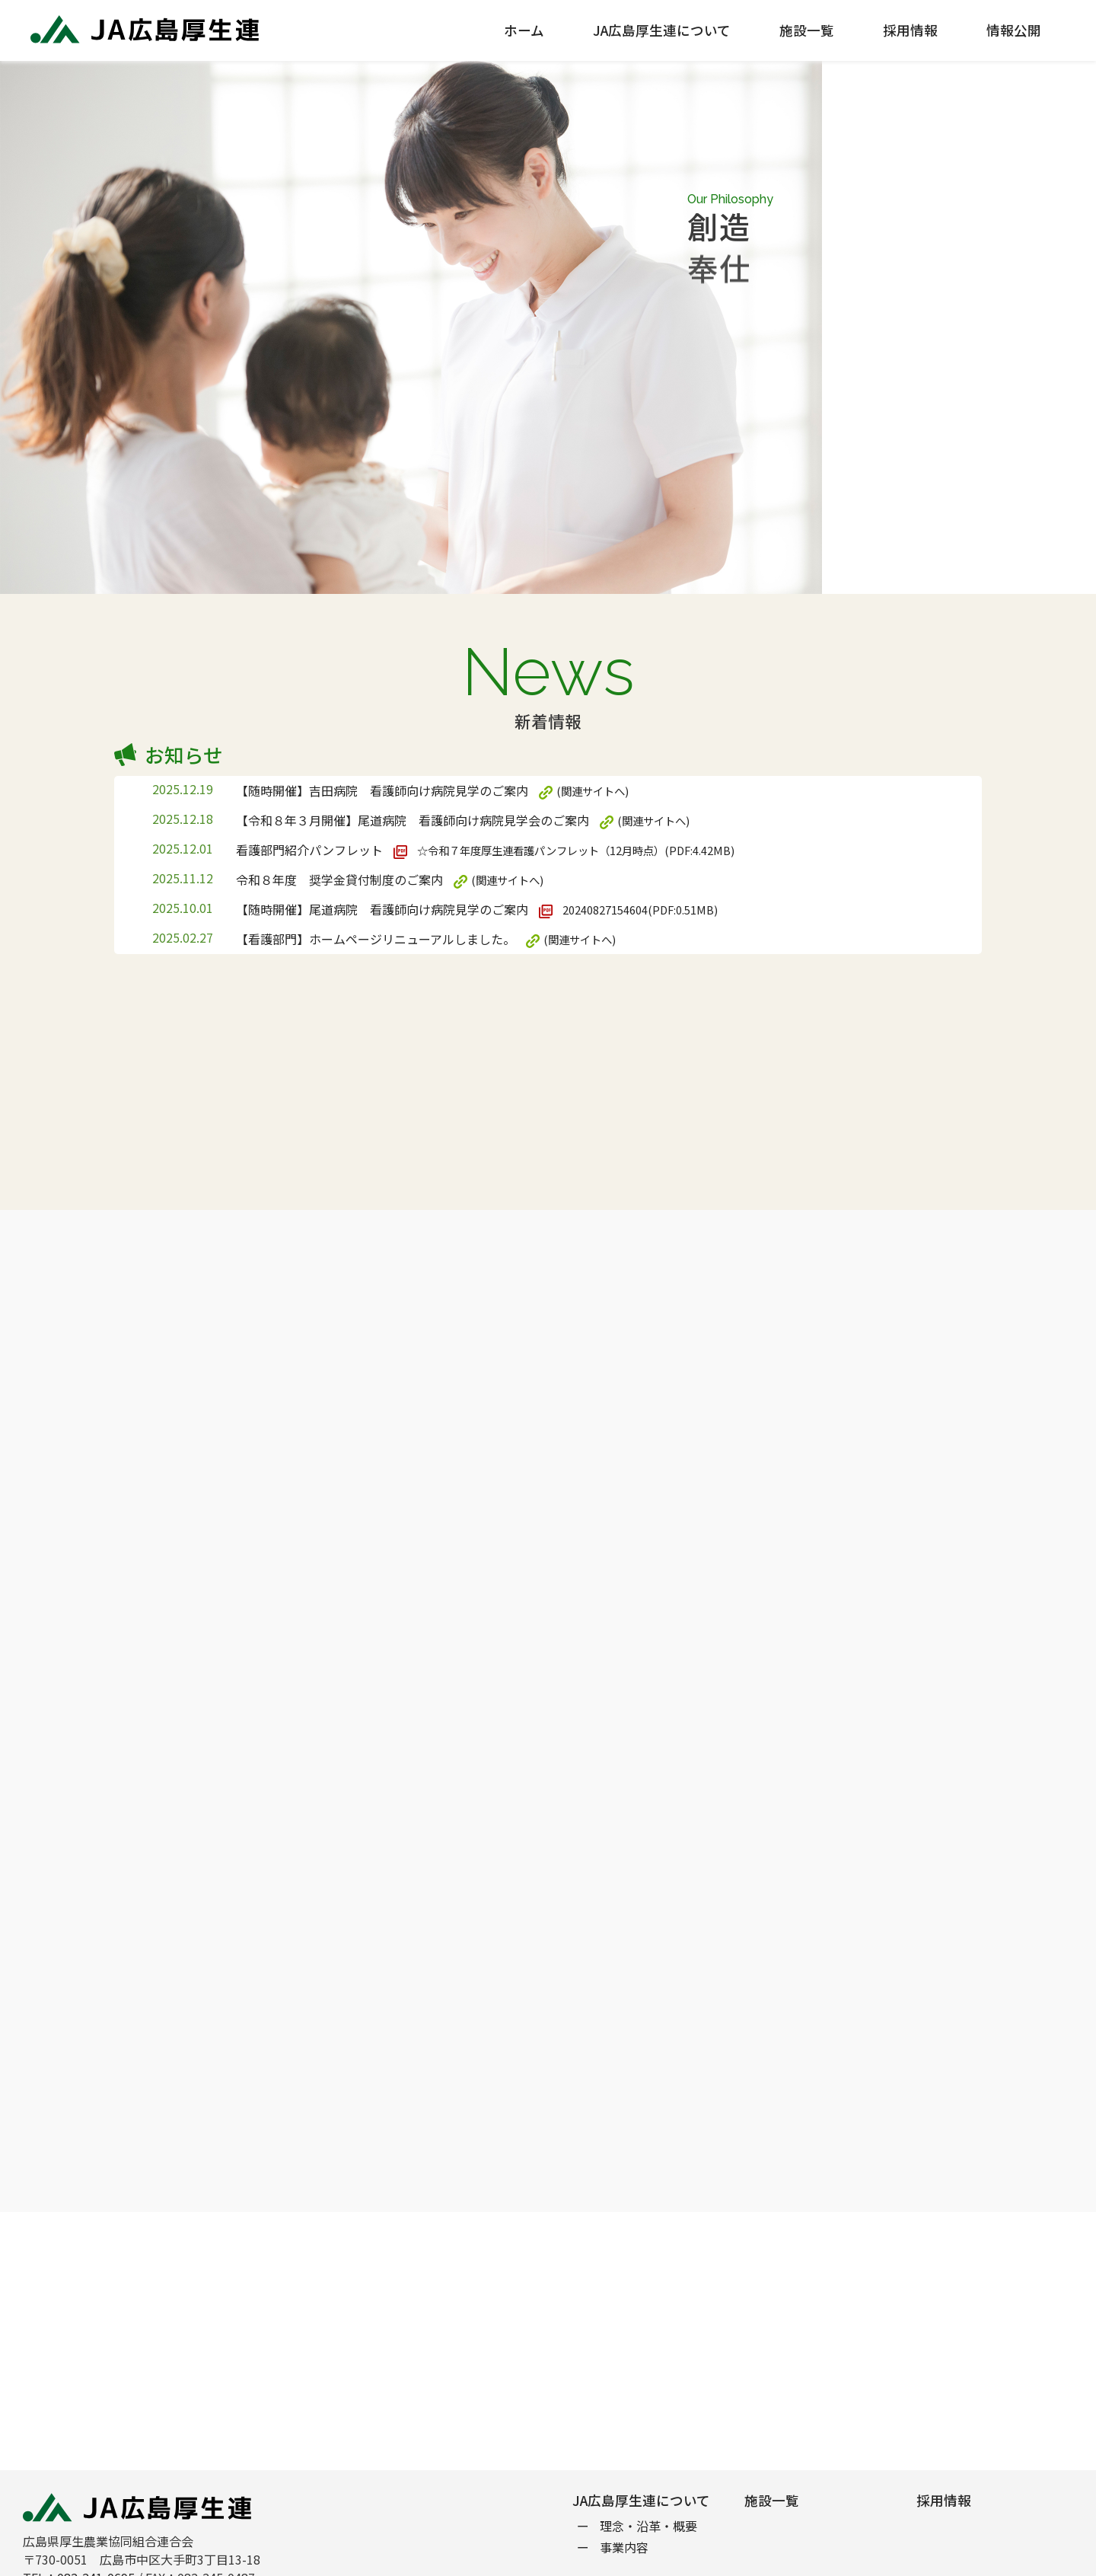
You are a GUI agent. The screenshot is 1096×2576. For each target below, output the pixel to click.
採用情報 (910, 30)
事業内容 (624, 2547)
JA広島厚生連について (662, 30)
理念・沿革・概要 (648, 2526)
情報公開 (1013, 30)
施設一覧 (806, 30)
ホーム (524, 30)
